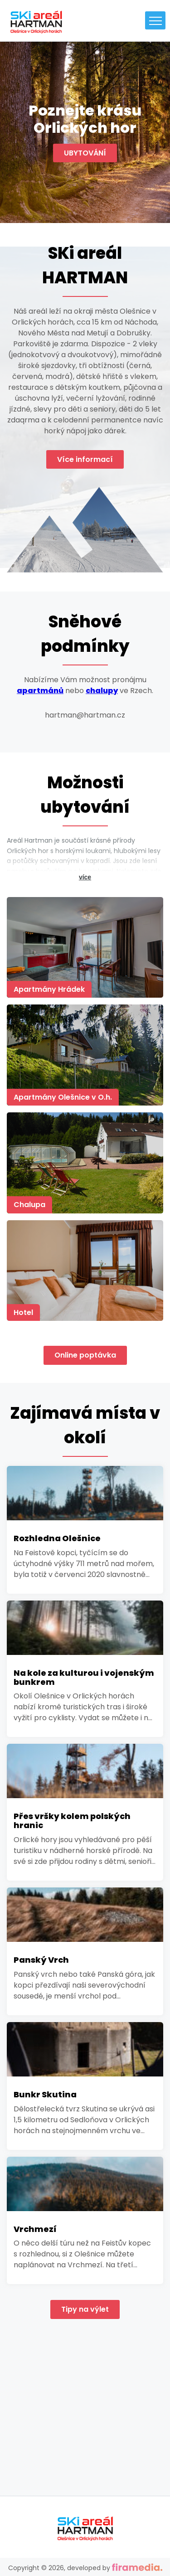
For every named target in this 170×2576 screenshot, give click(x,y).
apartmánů (40, 690)
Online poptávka (85, 1355)
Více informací (85, 459)
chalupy (102, 690)
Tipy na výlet (85, 2309)
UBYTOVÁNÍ (85, 153)
